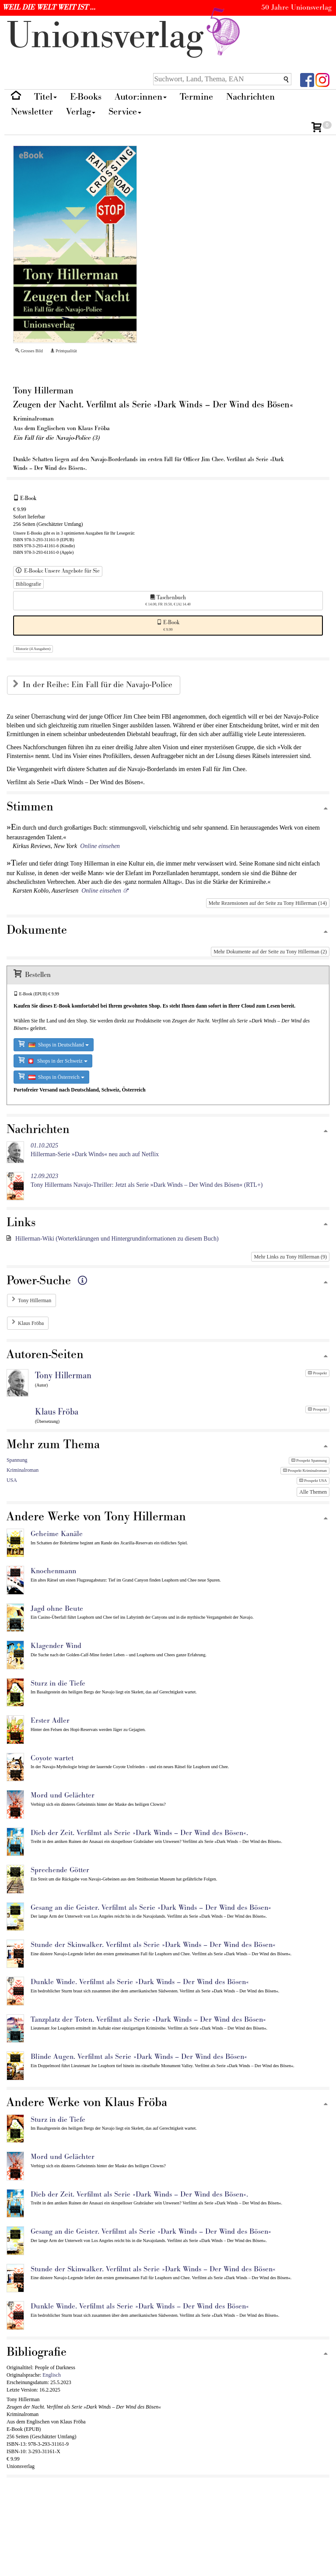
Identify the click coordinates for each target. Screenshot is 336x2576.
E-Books (86, 97)
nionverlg (125, 36)
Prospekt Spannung (309, 1460)
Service (124, 112)
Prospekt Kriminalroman (305, 1470)
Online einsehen (100, 846)
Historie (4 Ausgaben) (33, 649)
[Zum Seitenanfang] (325, 809)
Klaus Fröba (31, 1323)
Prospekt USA (313, 1480)
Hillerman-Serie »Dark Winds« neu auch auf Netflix (95, 1150)
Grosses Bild (29, 350)
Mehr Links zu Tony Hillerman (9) (290, 1257)
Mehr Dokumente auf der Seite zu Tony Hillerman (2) (270, 952)
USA (12, 1480)
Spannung (17, 1460)
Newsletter (32, 112)
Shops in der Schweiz (53, 1060)
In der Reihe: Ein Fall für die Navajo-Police (99, 685)
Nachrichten (250, 97)
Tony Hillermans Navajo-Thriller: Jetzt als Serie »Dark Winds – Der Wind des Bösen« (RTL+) (146, 1180)
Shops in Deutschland (53, 1044)
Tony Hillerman (34, 1300)
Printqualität (63, 350)
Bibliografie (28, 584)
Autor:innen (141, 97)
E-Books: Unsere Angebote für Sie (58, 570)
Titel (45, 97)
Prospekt (317, 1373)
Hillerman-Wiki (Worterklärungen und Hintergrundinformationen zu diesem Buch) (117, 1238)
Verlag (80, 112)
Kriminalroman (22, 1470)
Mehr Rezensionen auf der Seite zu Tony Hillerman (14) (268, 903)
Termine (196, 97)
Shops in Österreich (51, 1076)
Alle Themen (313, 1492)
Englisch (51, 2375)
